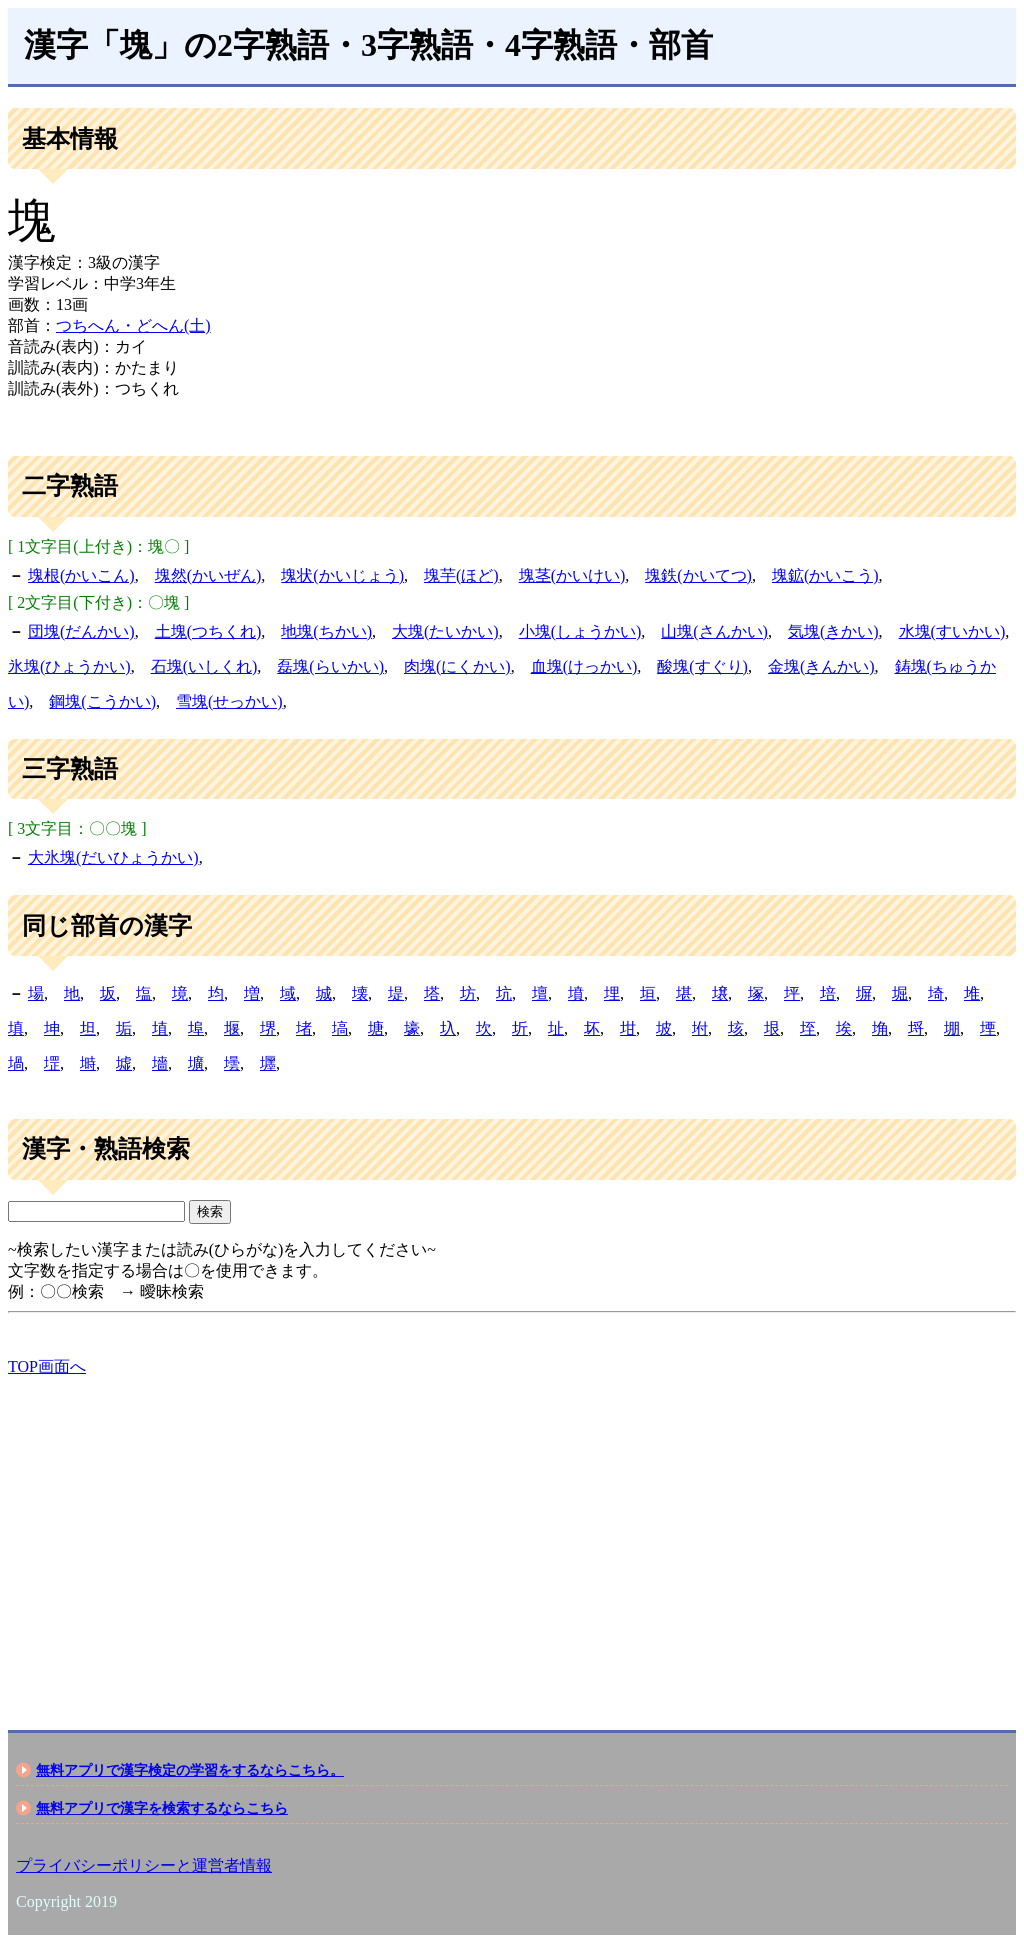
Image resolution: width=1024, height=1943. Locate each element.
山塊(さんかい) (714, 631)
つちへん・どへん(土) (133, 325)
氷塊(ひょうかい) (69, 666)
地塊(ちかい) (326, 631)
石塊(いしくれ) (204, 666)
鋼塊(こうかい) (102, 701)
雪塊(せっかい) (229, 701)
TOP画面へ (47, 1366)
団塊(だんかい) (81, 631)
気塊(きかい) (833, 631)
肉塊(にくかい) (457, 666)
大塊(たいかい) (445, 631)
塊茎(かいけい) (572, 575)
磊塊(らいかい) (330, 666)
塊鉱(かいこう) (825, 575)
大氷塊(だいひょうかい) (113, 857)
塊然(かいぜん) (208, 575)
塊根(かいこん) (81, 575)
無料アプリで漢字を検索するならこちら (162, 1808)
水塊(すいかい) (952, 631)
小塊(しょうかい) (580, 631)
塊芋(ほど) (461, 575)
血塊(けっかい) (584, 666)
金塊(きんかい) (821, 666)
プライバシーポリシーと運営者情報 (144, 1865)
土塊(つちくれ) (208, 631)
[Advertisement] (512, 1536)
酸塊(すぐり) (702, 666)
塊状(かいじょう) (342, 575)
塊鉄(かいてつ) (698, 575)
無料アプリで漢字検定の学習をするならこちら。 (190, 1770)
